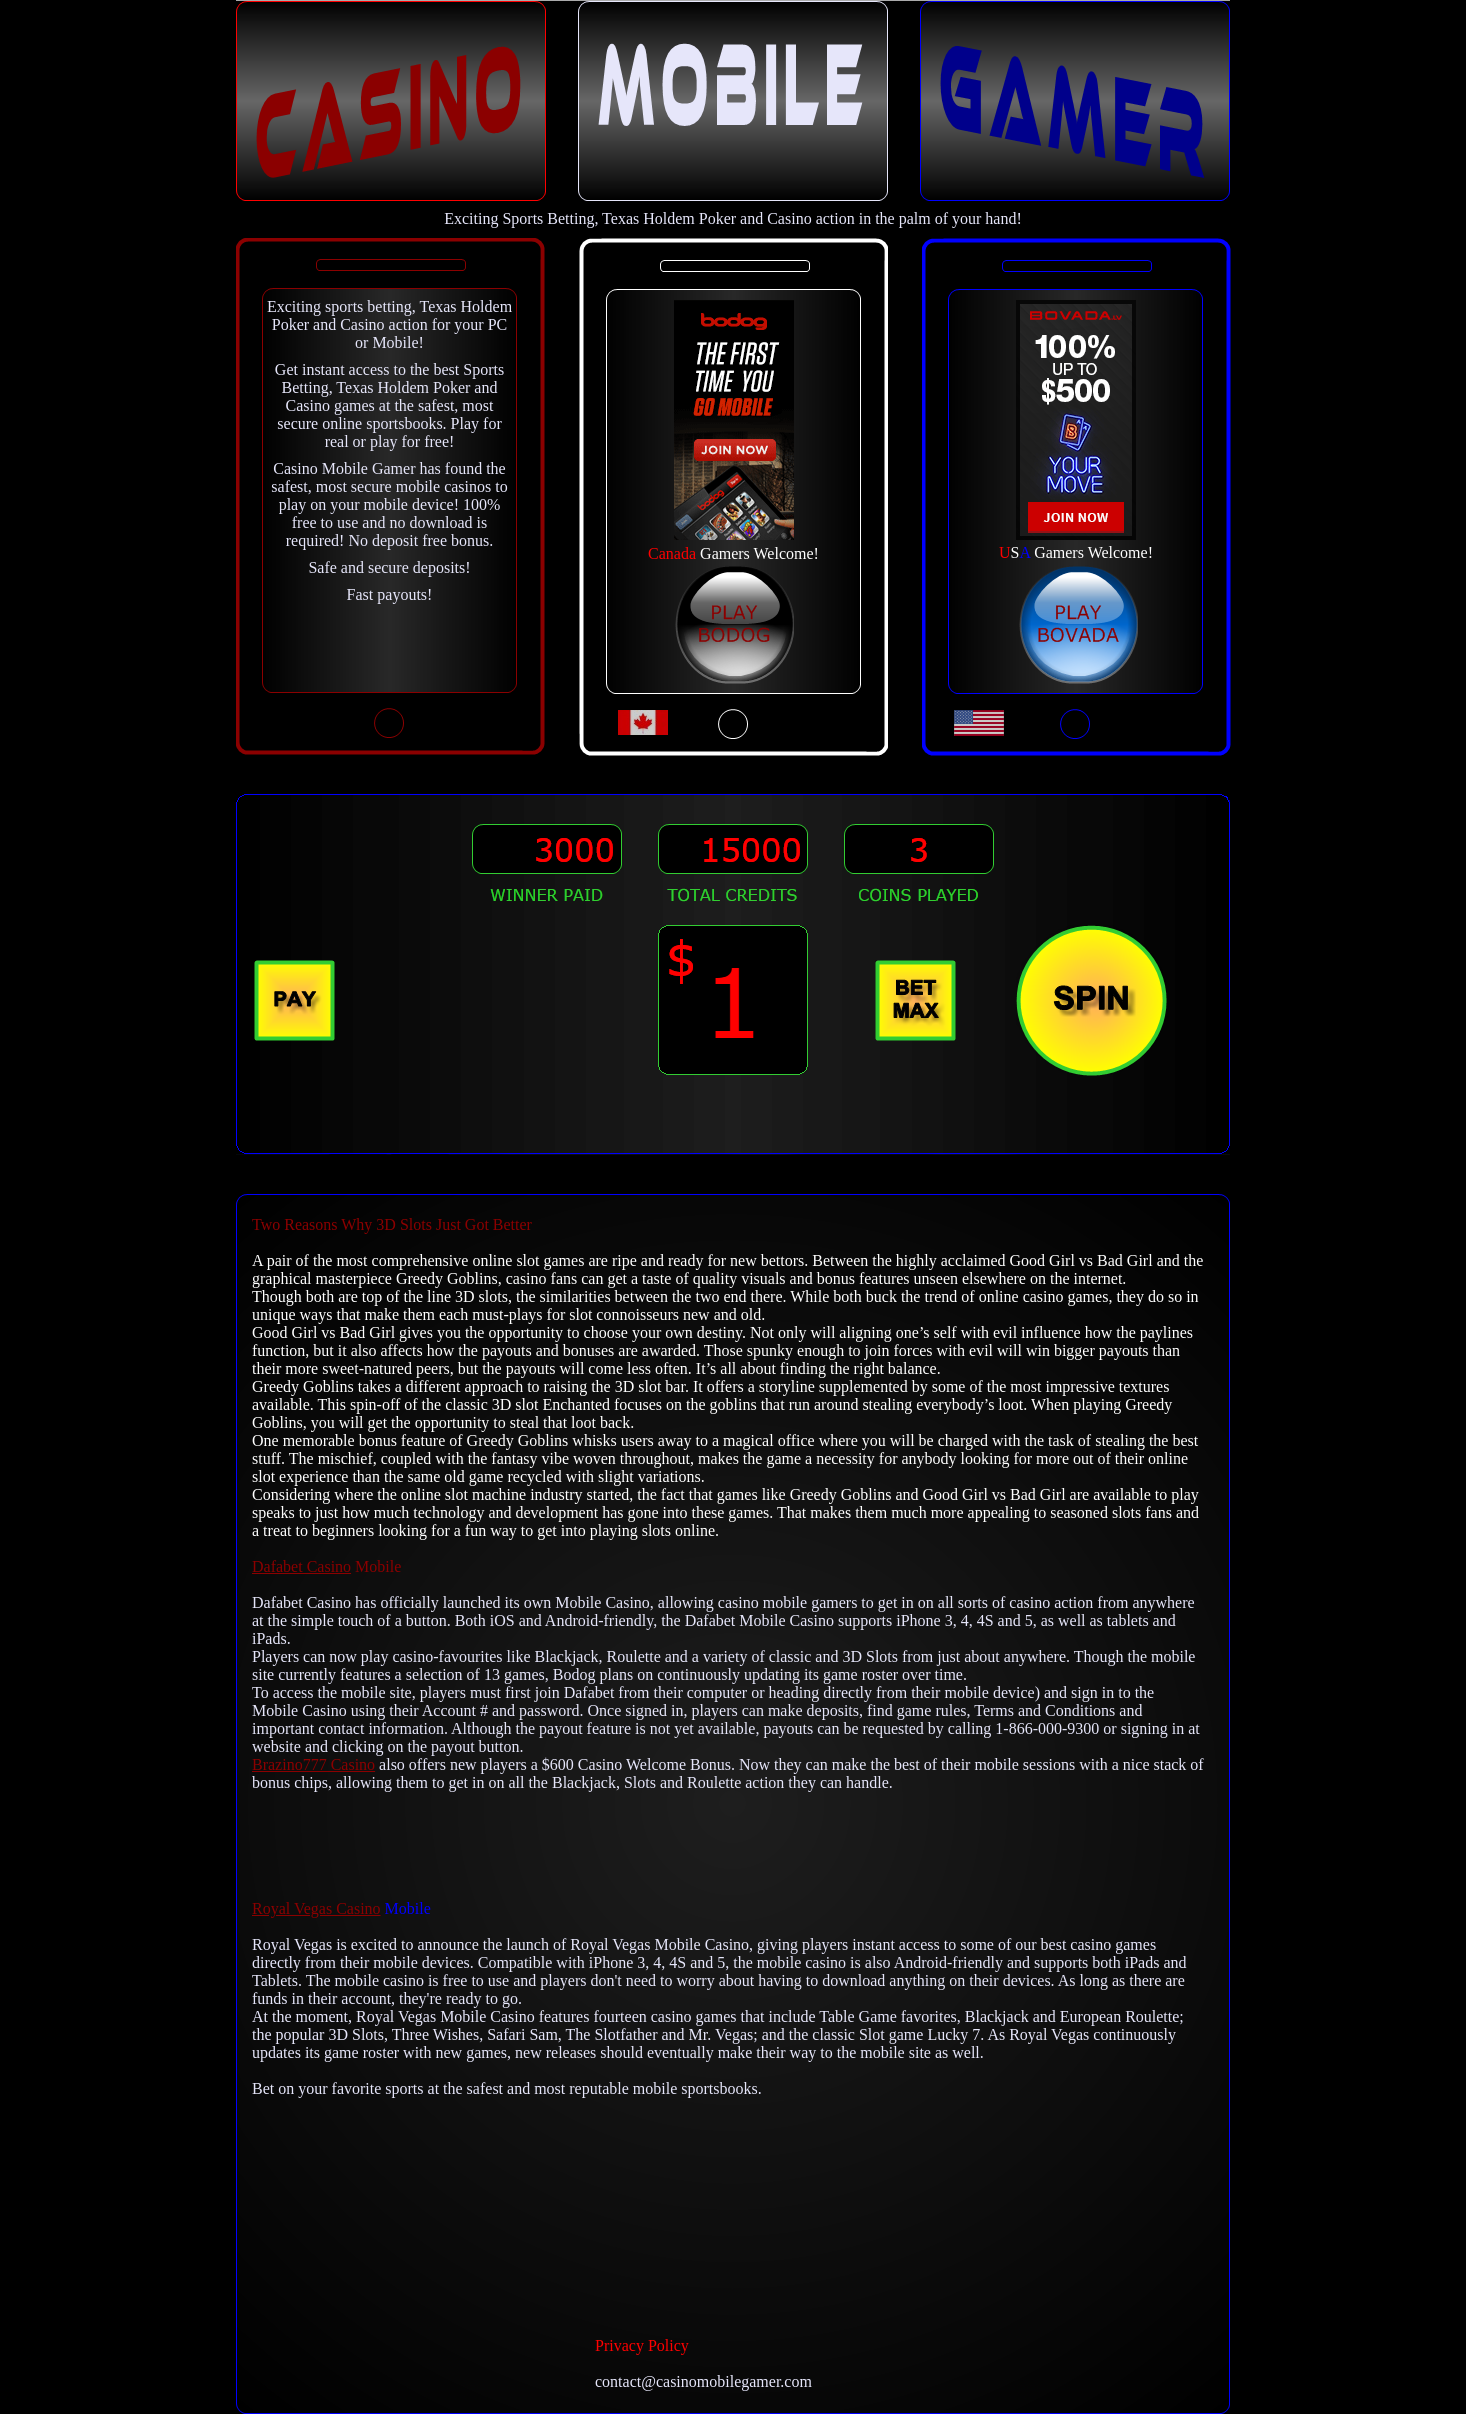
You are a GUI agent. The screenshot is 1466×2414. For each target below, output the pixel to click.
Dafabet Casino (301, 1566)
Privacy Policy (642, 2345)
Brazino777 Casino (313, 1764)
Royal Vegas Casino (316, 1908)
